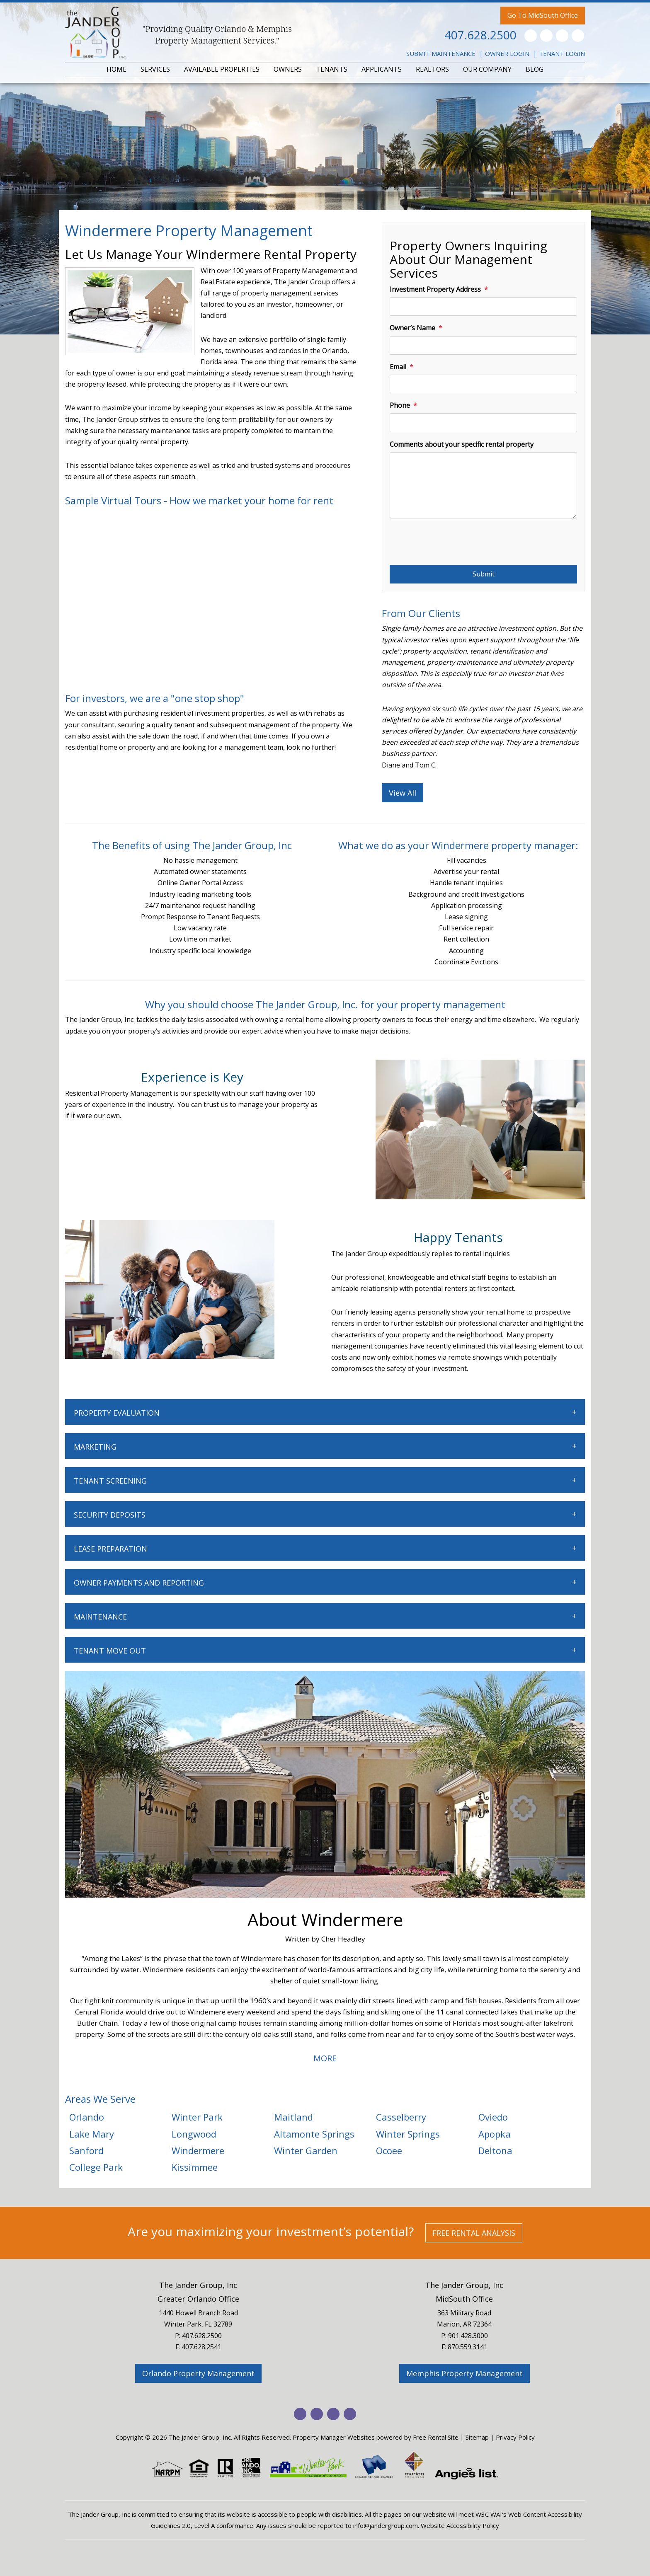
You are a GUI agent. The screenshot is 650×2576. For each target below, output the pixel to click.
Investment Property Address (435, 289)
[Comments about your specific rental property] (483, 485)
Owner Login (507, 53)
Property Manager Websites (334, 2437)
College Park (96, 2167)
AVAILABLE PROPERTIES (222, 69)
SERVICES (155, 69)
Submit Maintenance (440, 53)
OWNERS (288, 69)
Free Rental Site (435, 2437)
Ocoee (389, 2150)
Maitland (293, 2117)
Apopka (494, 2134)
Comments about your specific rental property (462, 444)
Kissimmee (195, 2167)
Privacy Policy (515, 2437)
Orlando (86, 2117)
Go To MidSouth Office (542, 15)
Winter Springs (408, 2134)
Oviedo (493, 2117)
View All (402, 793)
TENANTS (331, 69)
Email (398, 366)
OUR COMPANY (487, 69)
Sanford (86, 2150)
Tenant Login (562, 53)
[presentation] (453, 544)
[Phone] (483, 422)
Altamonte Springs (314, 2134)
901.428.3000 (468, 2335)
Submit (484, 574)
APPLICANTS (381, 69)
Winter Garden (305, 2150)
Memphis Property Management (464, 2373)
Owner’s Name (412, 327)
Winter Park (197, 2117)
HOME (116, 69)
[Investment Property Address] (483, 306)
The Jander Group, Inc (198, 2285)
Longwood (194, 2134)
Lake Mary (91, 2134)
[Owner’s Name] (483, 345)
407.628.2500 (480, 35)
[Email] (483, 384)
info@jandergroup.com (385, 2525)
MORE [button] (325, 2058)
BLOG (534, 69)
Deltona (495, 2150)
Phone (400, 405)
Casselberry (401, 2117)
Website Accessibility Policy (460, 2525)
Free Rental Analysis (473, 2233)
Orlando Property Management (198, 2373)
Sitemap (477, 2437)
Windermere (198, 2150)
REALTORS (432, 69)
